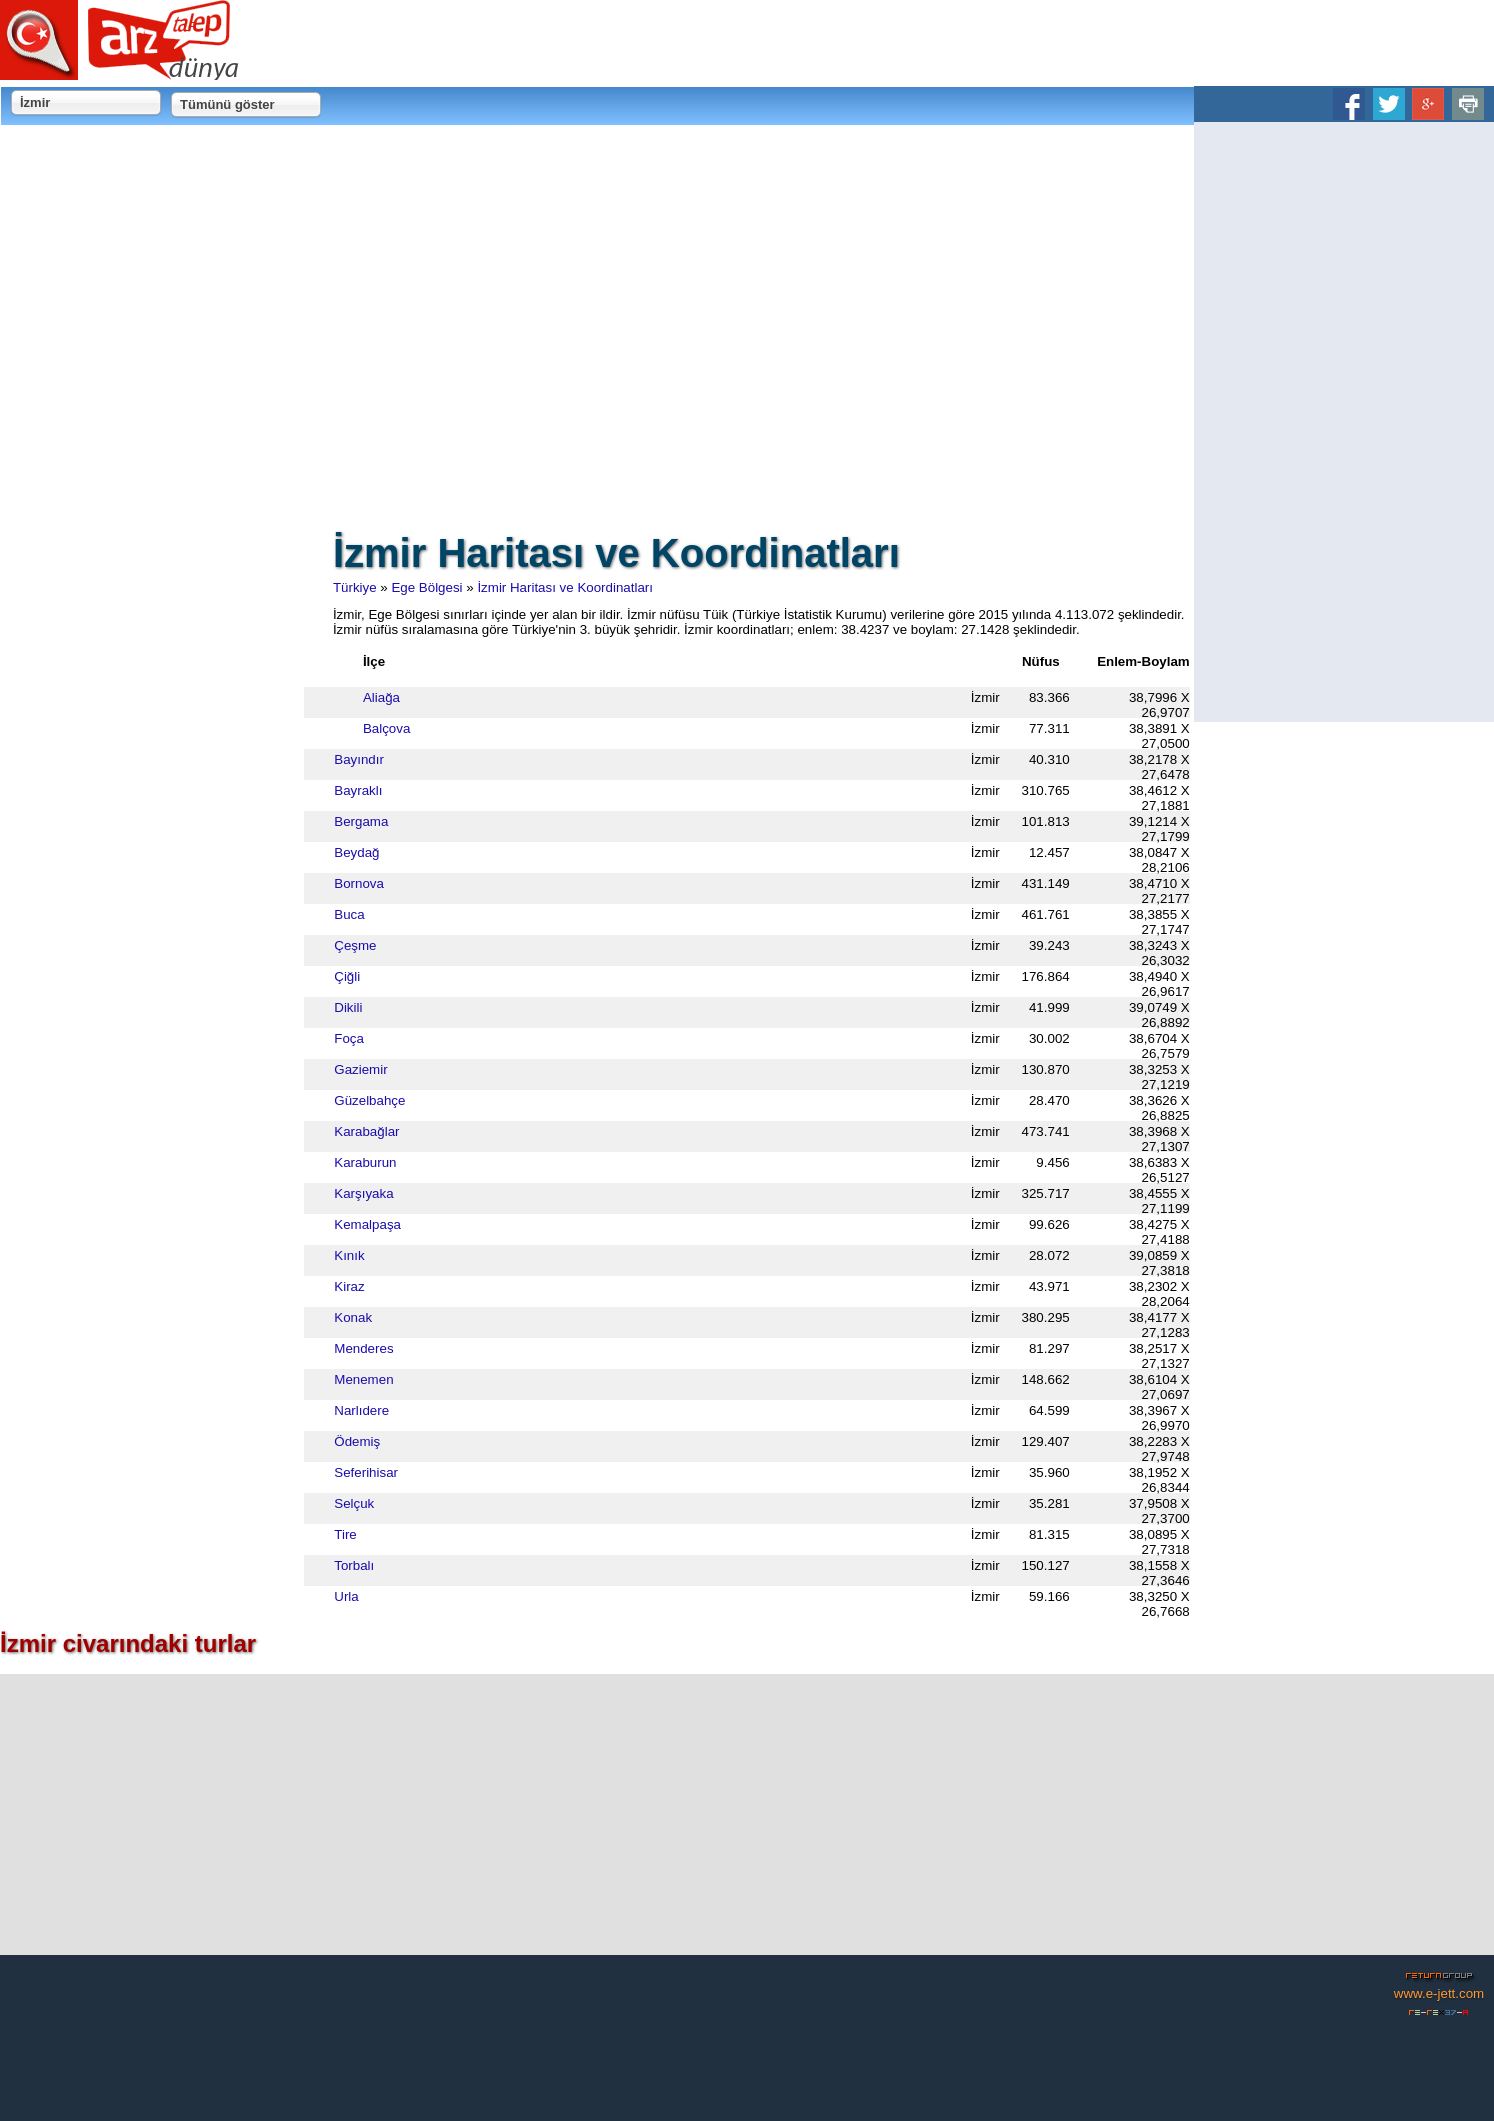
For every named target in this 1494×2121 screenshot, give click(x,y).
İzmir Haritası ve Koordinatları (544, 587)
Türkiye (333, 587)
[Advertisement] (1344, 422)
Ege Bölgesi (405, 587)
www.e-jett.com (1439, 1993)
